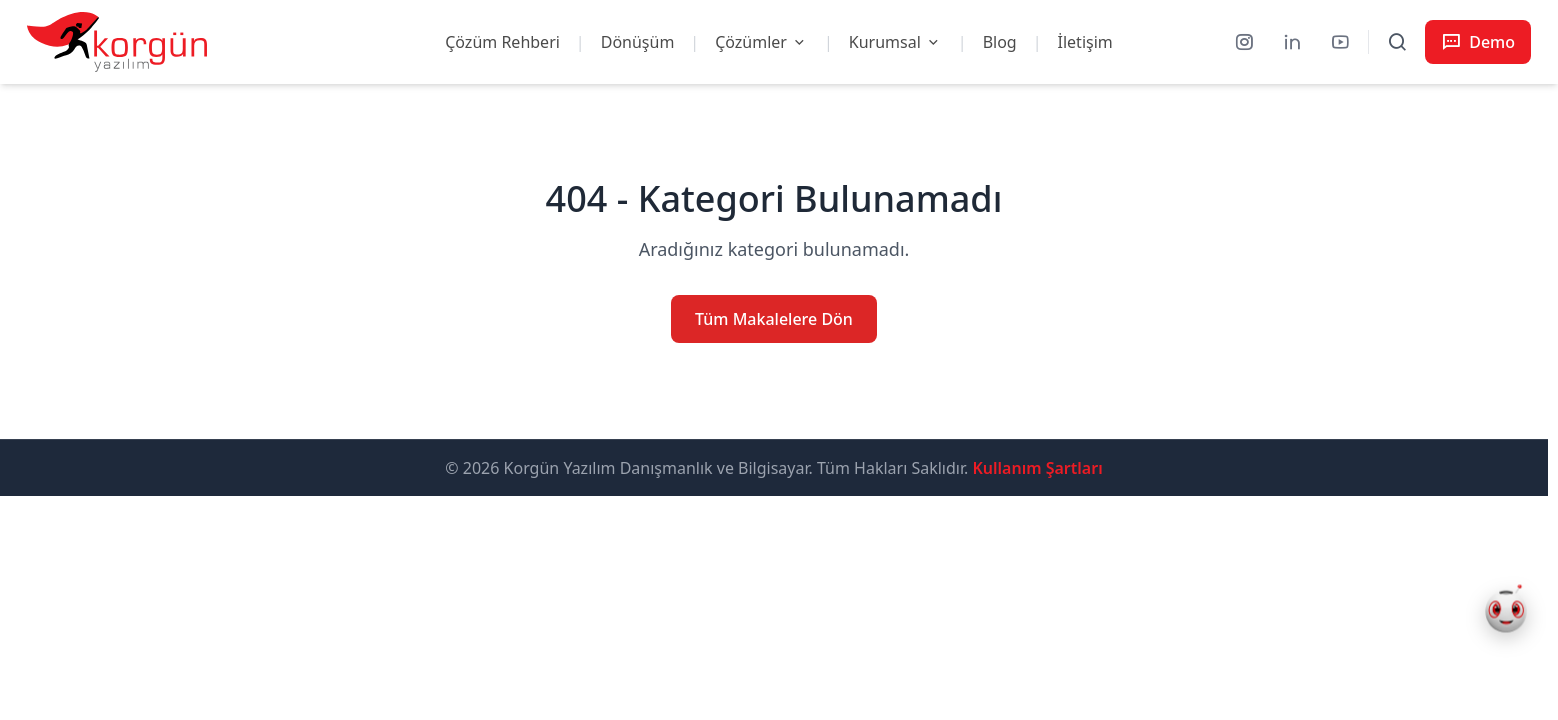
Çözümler (761, 42)
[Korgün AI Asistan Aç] (1506, 612)
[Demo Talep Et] (1478, 42)
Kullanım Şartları (1037, 468)
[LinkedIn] (1292, 42)
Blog (1000, 42)
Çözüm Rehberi (502, 42)
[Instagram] (1244, 42)
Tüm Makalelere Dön (774, 319)
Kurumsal (895, 42)
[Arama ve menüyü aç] (1397, 42)
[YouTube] (1340, 42)
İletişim (1085, 42)
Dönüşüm (638, 42)
